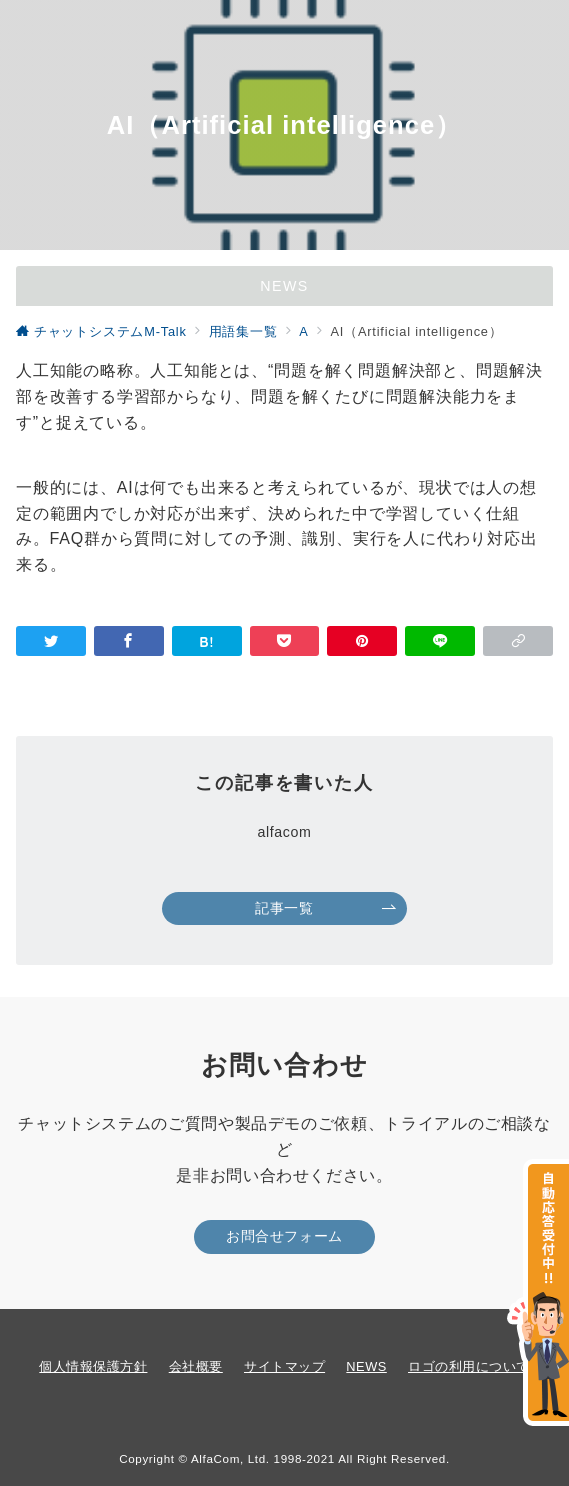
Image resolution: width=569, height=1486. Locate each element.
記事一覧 (325, 908)
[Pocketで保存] (285, 641)
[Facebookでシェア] (129, 641)
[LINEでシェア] (440, 641)
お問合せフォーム (284, 1236)
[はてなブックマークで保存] (207, 641)
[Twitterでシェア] (51, 641)
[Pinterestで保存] (362, 641)
